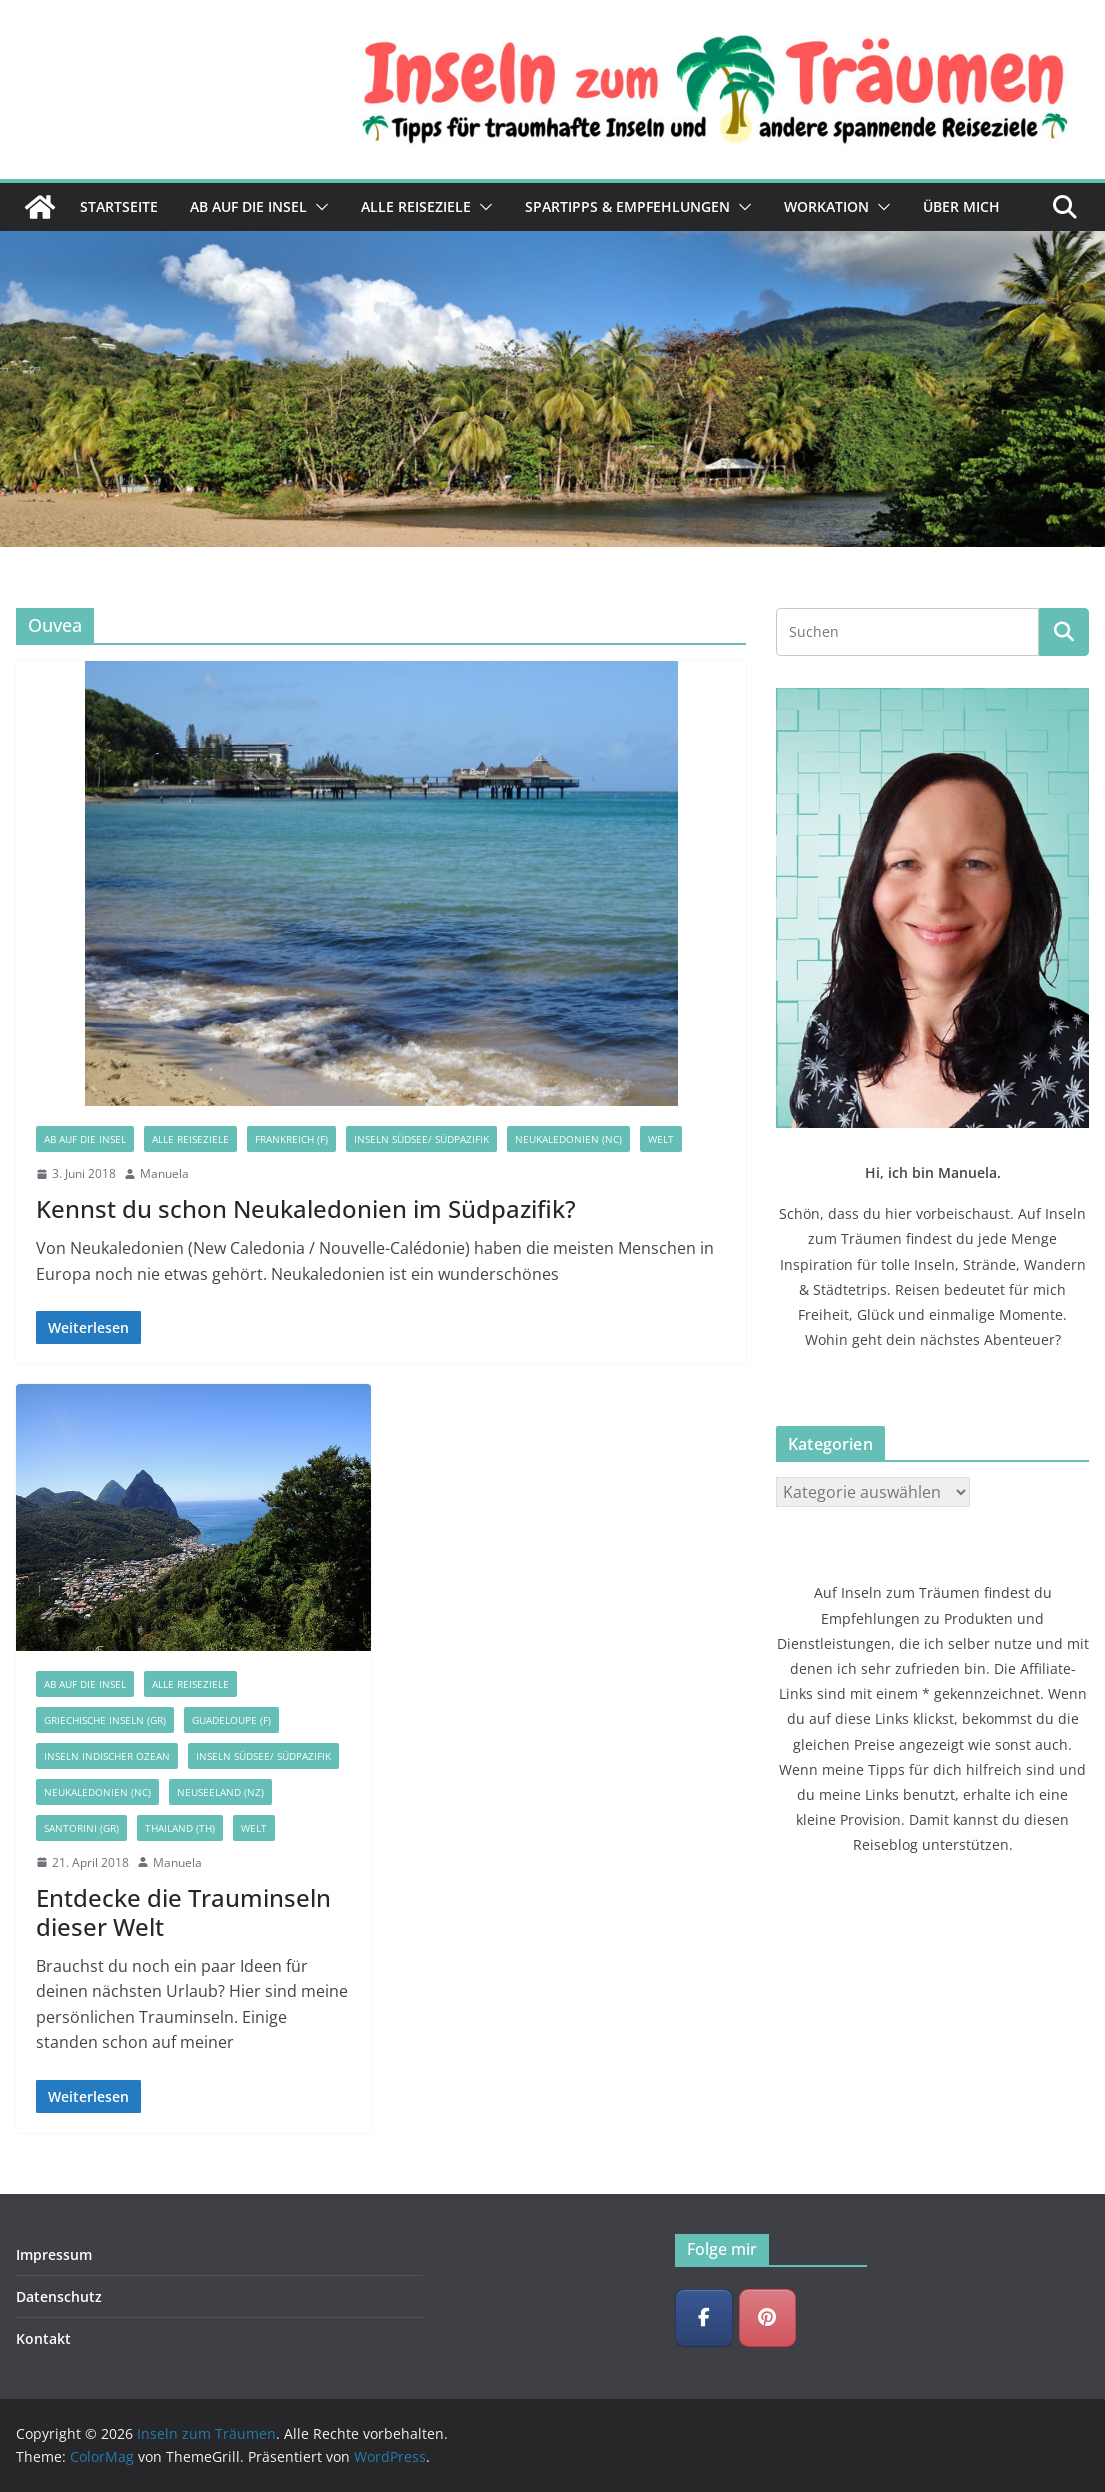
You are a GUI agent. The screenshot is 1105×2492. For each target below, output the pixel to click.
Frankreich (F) (291, 1139)
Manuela (164, 1173)
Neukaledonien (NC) (568, 1139)
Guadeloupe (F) (231, 1720)
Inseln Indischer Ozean (107, 1756)
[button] (318, 207)
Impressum (54, 2254)
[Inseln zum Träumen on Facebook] (704, 2318)
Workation (826, 206)
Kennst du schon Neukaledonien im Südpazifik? (306, 1208)
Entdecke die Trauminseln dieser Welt (183, 1912)
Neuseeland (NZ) (220, 1792)
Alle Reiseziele (416, 206)
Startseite (119, 206)
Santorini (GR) (81, 1828)
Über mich (961, 206)
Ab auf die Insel (248, 206)
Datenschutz (59, 2296)
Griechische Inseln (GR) (105, 1720)
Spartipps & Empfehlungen (627, 206)
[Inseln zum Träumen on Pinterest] (768, 2318)
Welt (661, 1139)
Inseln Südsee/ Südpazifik (421, 1139)
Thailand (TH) (180, 1828)
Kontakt (43, 2338)
